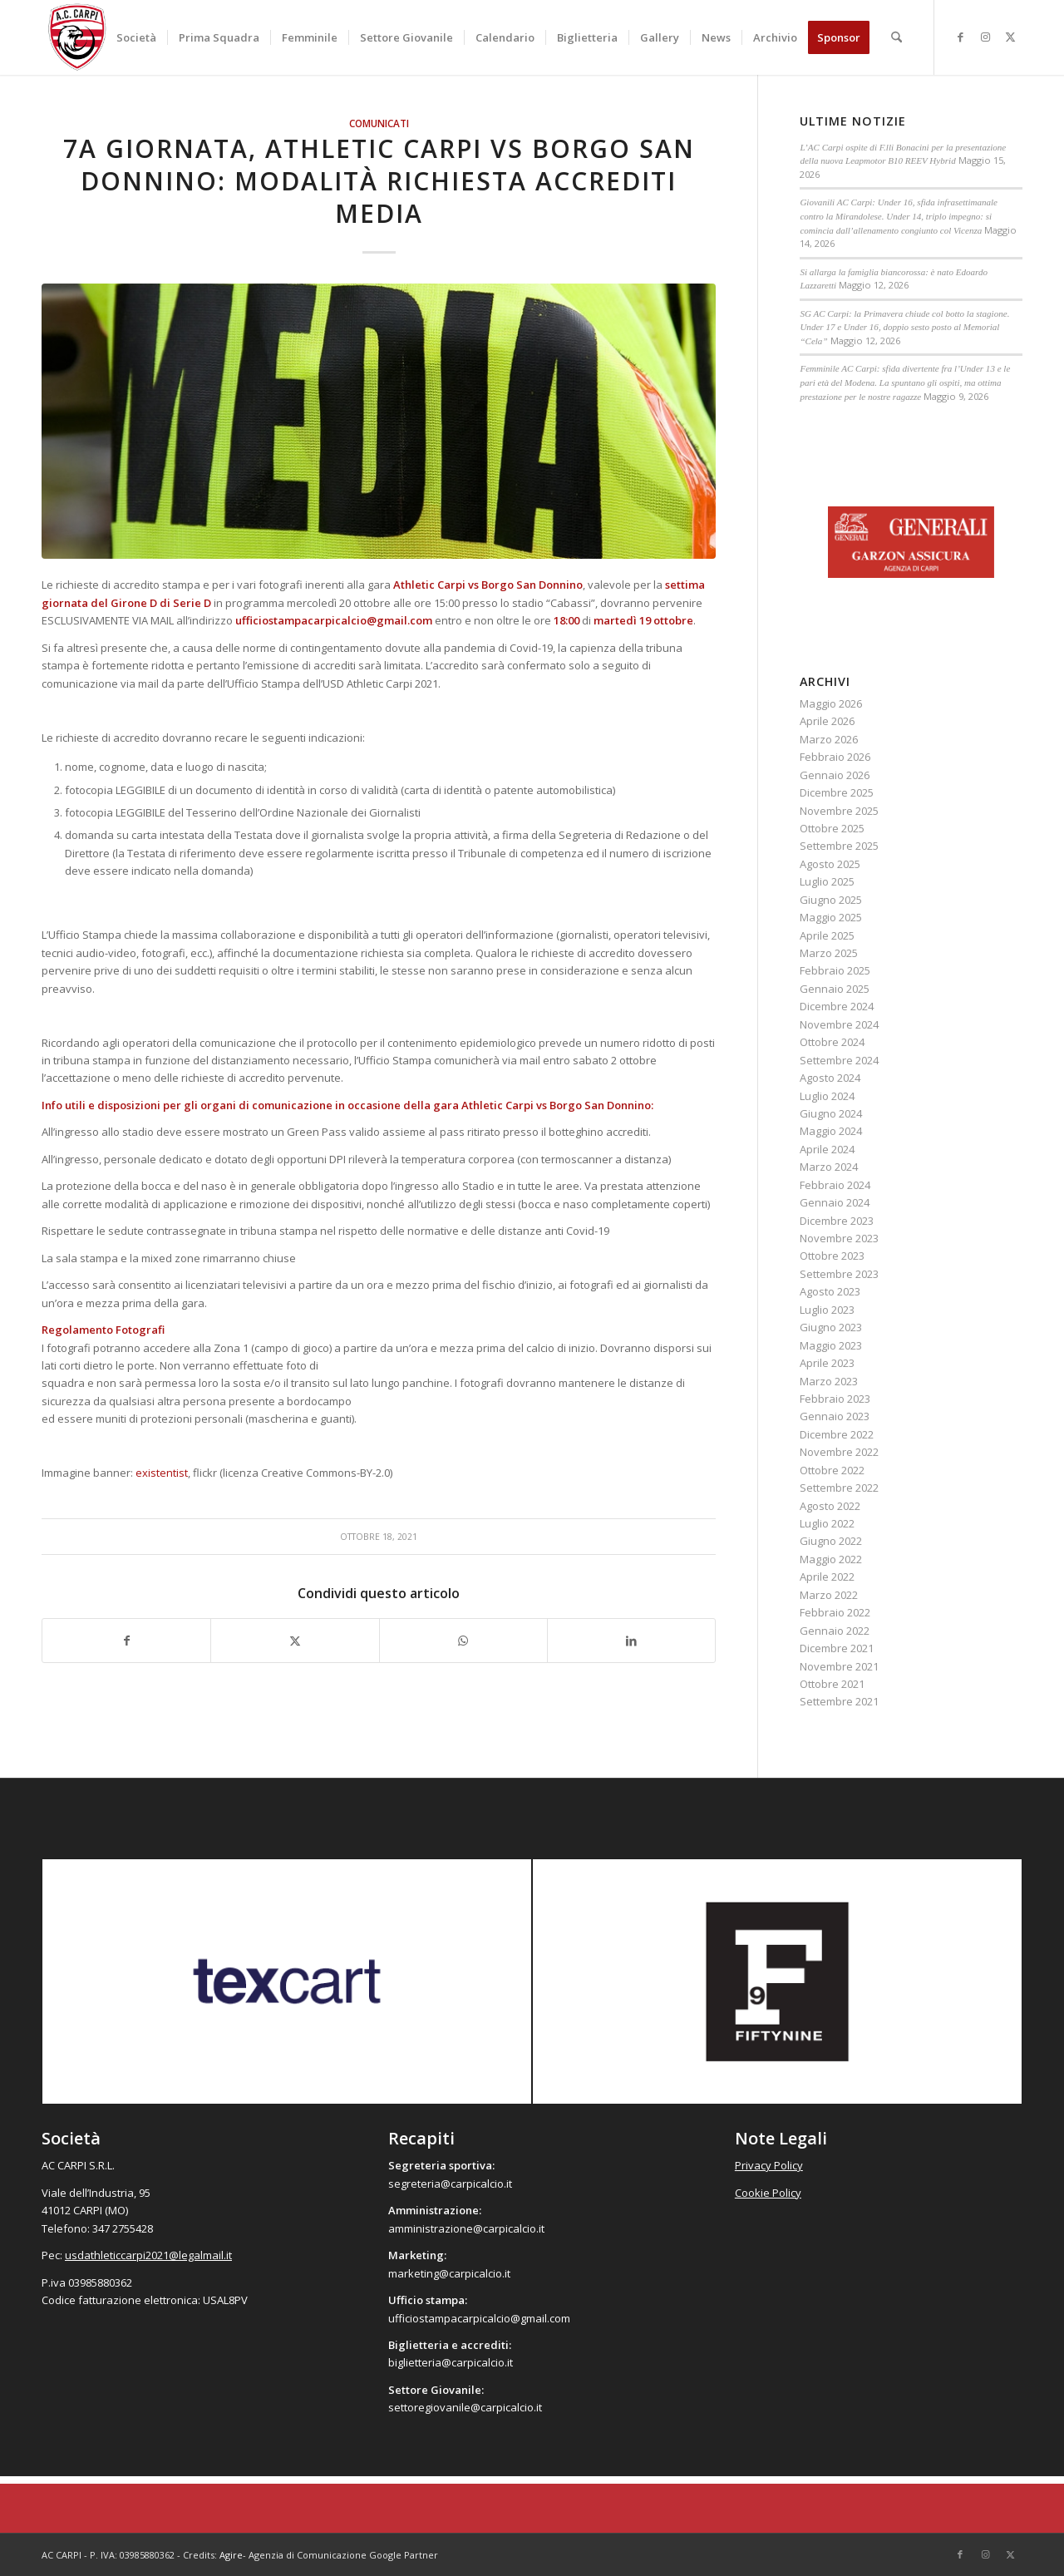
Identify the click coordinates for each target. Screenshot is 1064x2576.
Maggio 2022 (831, 1559)
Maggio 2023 (831, 1345)
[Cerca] (896, 37)
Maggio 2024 (831, 1130)
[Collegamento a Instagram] (985, 36)
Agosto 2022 (830, 1505)
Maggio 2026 (831, 703)
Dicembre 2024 (837, 1006)
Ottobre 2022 (832, 1470)
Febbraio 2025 (835, 970)
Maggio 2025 (831, 917)
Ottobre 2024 (832, 1041)
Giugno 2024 (831, 1113)
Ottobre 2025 (832, 828)
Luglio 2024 (827, 1095)
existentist (161, 1472)
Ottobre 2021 (832, 1683)
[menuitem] (136, 37)
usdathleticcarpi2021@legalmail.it (148, 2255)
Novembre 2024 (839, 1024)
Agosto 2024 (830, 1077)
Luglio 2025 (827, 881)
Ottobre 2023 (832, 1255)
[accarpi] (77, 37)
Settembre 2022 (839, 1487)
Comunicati (379, 123)
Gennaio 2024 (834, 1202)
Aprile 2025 (827, 935)
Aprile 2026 (827, 720)
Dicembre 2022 (837, 1434)
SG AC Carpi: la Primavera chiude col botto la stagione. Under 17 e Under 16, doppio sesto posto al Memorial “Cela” (904, 327)
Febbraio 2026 (835, 756)
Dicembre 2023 (837, 1220)
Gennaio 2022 (834, 1630)
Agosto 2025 (830, 863)
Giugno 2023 (831, 1327)
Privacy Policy (769, 2165)
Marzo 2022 (829, 1594)
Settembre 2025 (839, 845)
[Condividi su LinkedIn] (631, 1640)
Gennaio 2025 (834, 988)
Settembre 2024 (839, 1060)
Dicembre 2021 (837, 1648)
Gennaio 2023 (834, 1416)
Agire (231, 2555)
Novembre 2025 (839, 810)
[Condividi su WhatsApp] (463, 1640)
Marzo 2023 (829, 1381)
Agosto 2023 (830, 1291)
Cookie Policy (768, 2192)
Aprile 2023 (827, 1362)
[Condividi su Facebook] (126, 1640)
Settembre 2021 (839, 1701)
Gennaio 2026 (834, 774)
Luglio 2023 (827, 1309)
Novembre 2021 (839, 1666)
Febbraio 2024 (835, 1184)
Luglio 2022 (827, 1523)
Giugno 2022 (831, 1540)
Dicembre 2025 (837, 792)
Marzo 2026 (829, 739)
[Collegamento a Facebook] (960, 36)
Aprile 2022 (827, 1576)
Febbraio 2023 (835, 1398)
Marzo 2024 (829, 1166)
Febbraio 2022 (835, 1612)
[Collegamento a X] (1010, 36)
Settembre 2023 (839, 1273)
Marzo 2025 (829, 952)
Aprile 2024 (827, 1149)
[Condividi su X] (294, 1640)
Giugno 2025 (831, 899)
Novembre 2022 (839, 1451)
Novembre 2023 (839, 1238)
